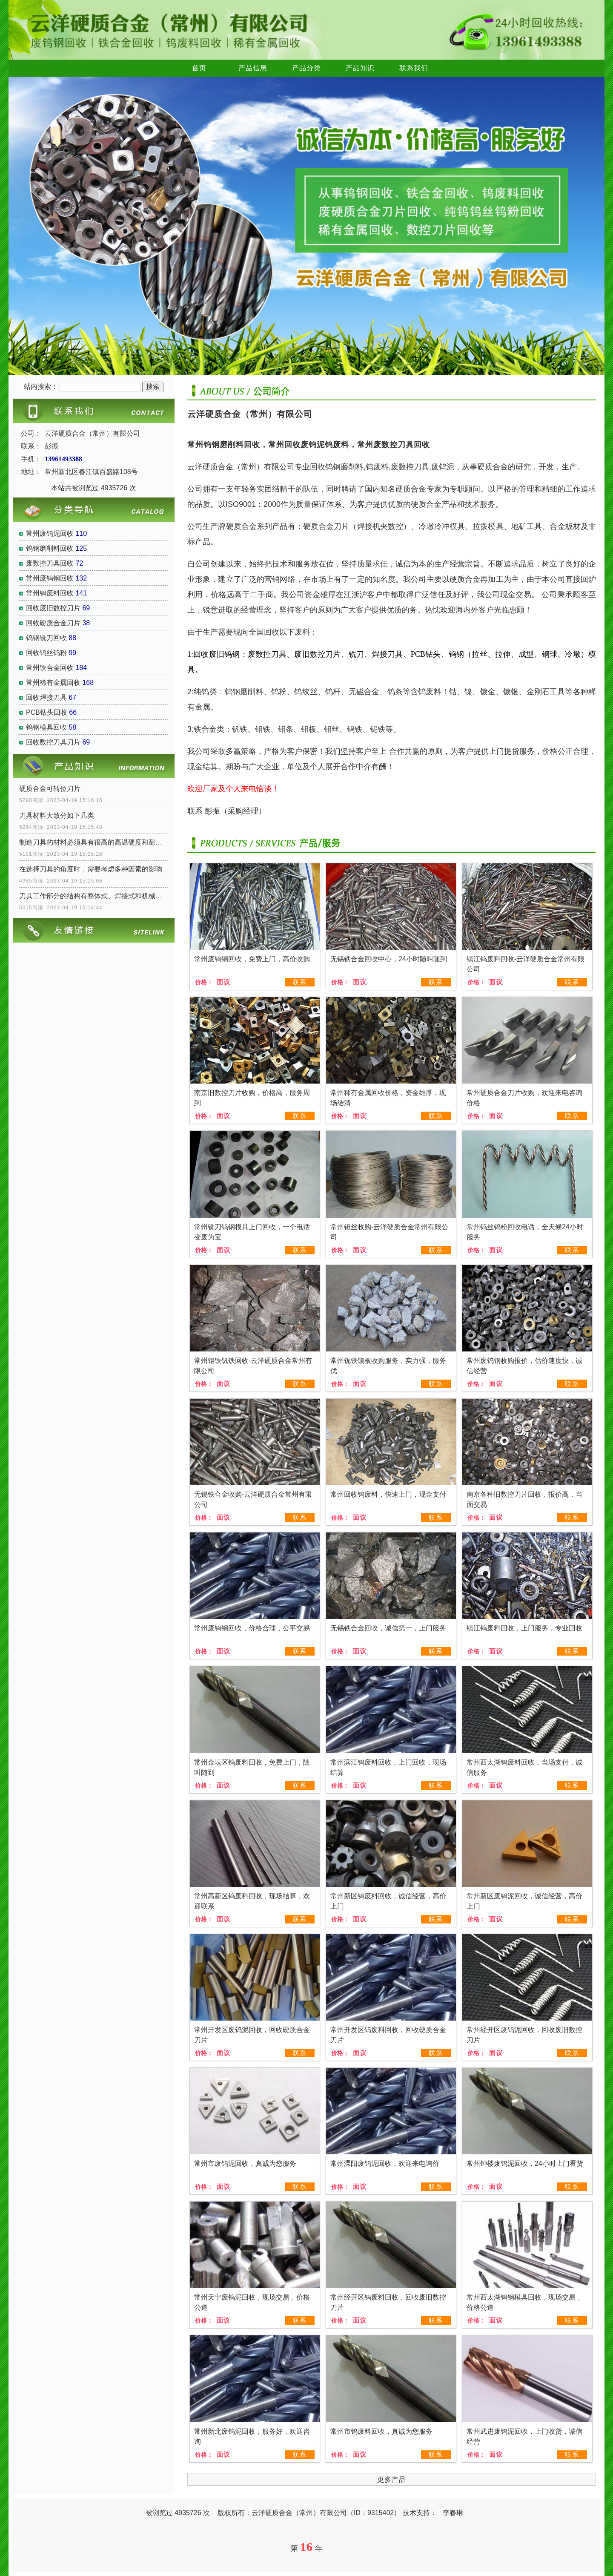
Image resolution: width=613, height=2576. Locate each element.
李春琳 (453, 2512)
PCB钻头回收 (46, 712)
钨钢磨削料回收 (50, 548)
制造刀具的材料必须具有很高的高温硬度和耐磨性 (93, 842)
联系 (299, 982)
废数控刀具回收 (50, 563)
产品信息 (252, 68)
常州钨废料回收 (50, 593)
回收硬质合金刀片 (53, 623)
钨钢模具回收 (46, 727)
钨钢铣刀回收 (46, 637)
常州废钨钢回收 (50, 578)
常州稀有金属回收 (53, 682)
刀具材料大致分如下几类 (56, 815)
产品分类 (306, 68)
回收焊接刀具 (46, 697)
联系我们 (413, 68)
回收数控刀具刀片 (53, 742)
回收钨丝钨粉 (46, 652)
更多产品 (391, 2479)
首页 (199, 68)
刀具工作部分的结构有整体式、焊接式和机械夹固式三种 (93, 896)
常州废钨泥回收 (50, 533)
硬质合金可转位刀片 (49, 788)
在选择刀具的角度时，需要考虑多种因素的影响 (90, 869)
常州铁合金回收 (50, 667)
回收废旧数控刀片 (53, 608)
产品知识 (360, 68)
